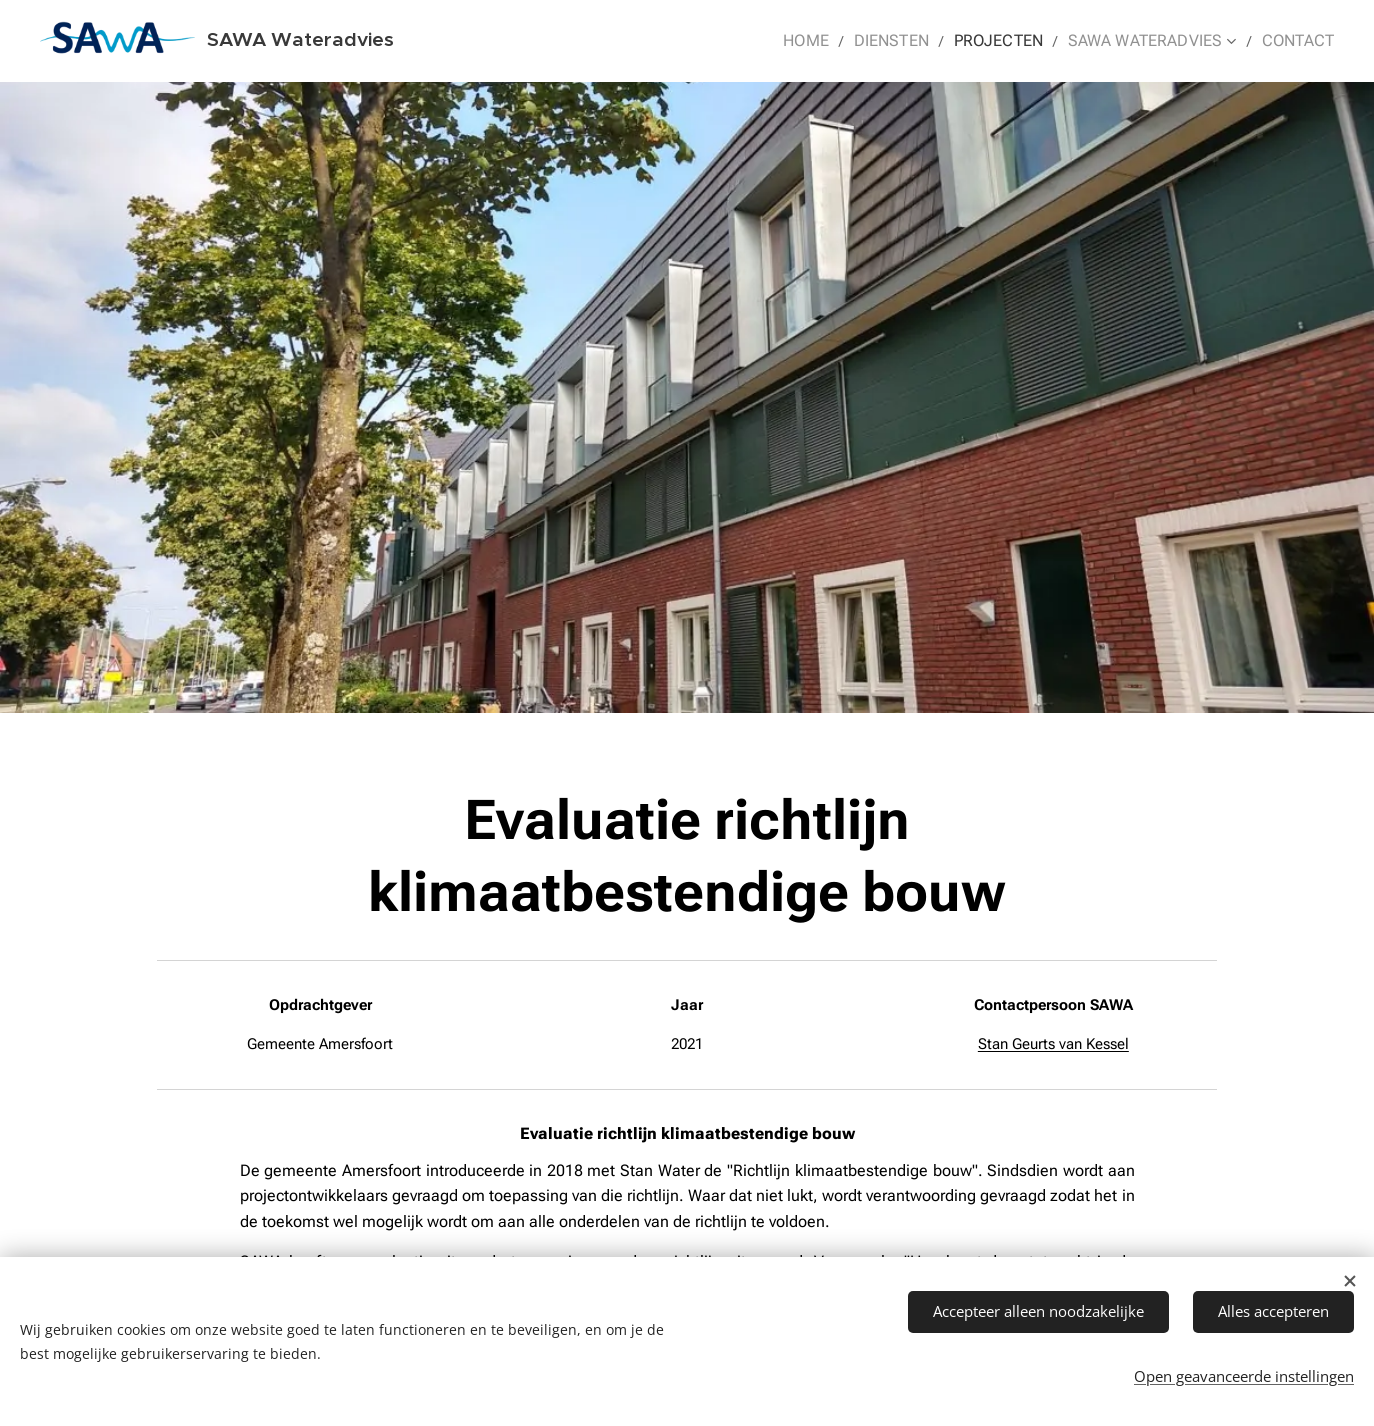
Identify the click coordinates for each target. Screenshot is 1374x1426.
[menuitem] (837, 41)
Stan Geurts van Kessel (1053, 1044)
